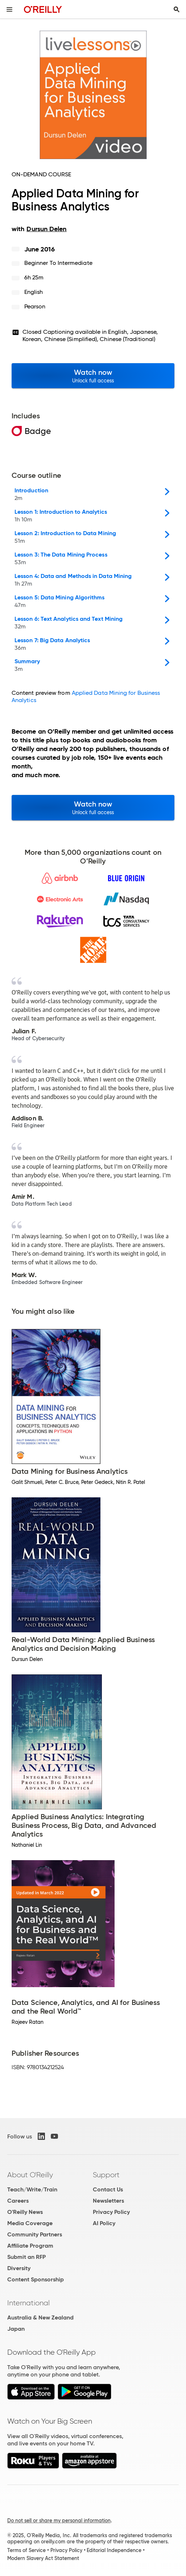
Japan (16, 2329)
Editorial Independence (114, 2550)
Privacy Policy (111, 2212)
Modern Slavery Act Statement (43, 2558)
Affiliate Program (30, 2245)
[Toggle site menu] (9, 9)
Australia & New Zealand (40, 2317)
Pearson (35, 306)
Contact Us (108, 2189)
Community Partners (34, 2234)
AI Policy (104, 2223)
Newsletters (108, 2200)
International (28, 2302)
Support (106, 2174)
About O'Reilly (30, 2174)
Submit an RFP (26, 2257)
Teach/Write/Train (32, 2189)
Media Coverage (30, 2223)
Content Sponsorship (35, 2279)
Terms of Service (26, 2550)
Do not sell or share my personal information (59, 2520)
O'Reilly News (25, 2212)
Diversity (18, 2268)
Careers (18, 2200)
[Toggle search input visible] (176, 9)
